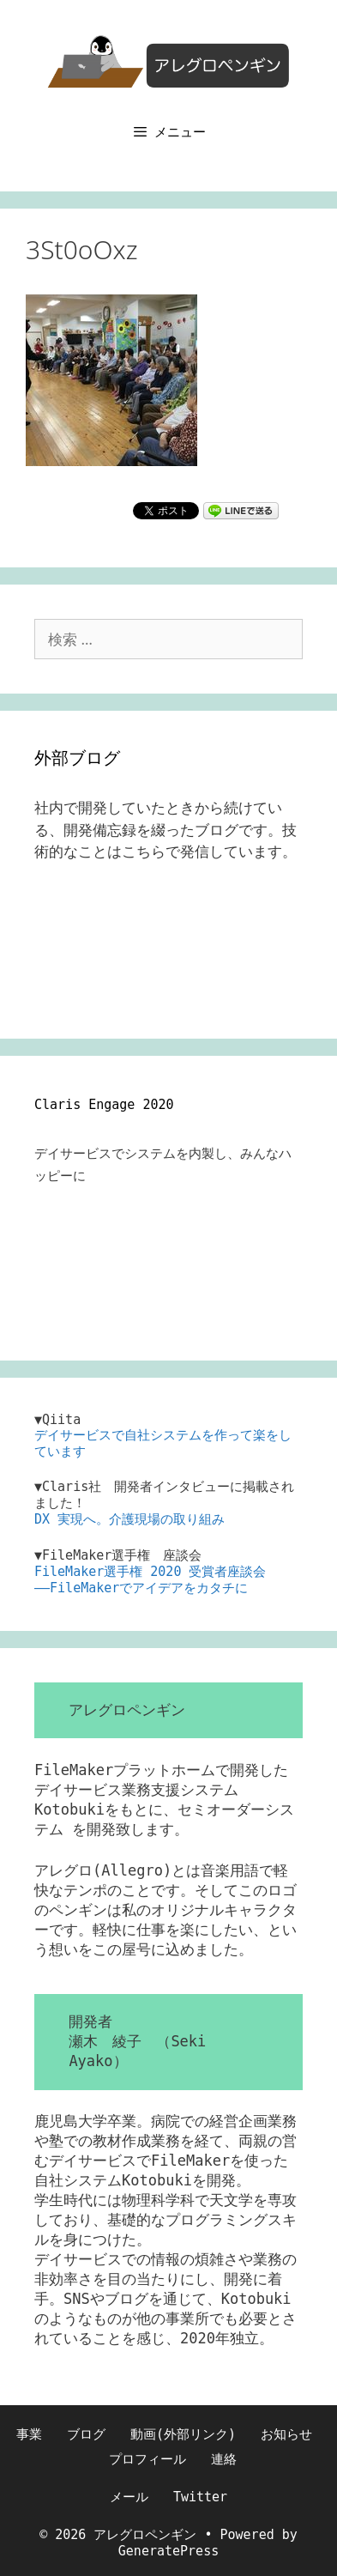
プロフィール (147, 2459)
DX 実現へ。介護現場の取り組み (129, 1519)
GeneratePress (168, 2551)
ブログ (86, 2434)
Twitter (200, 2497)
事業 (29, 2434)
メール (129, 2497)
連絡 (224, 2459)
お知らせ (286, 2434)
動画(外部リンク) (183, 2434)
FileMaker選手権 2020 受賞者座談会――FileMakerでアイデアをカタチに (150, 1580)
